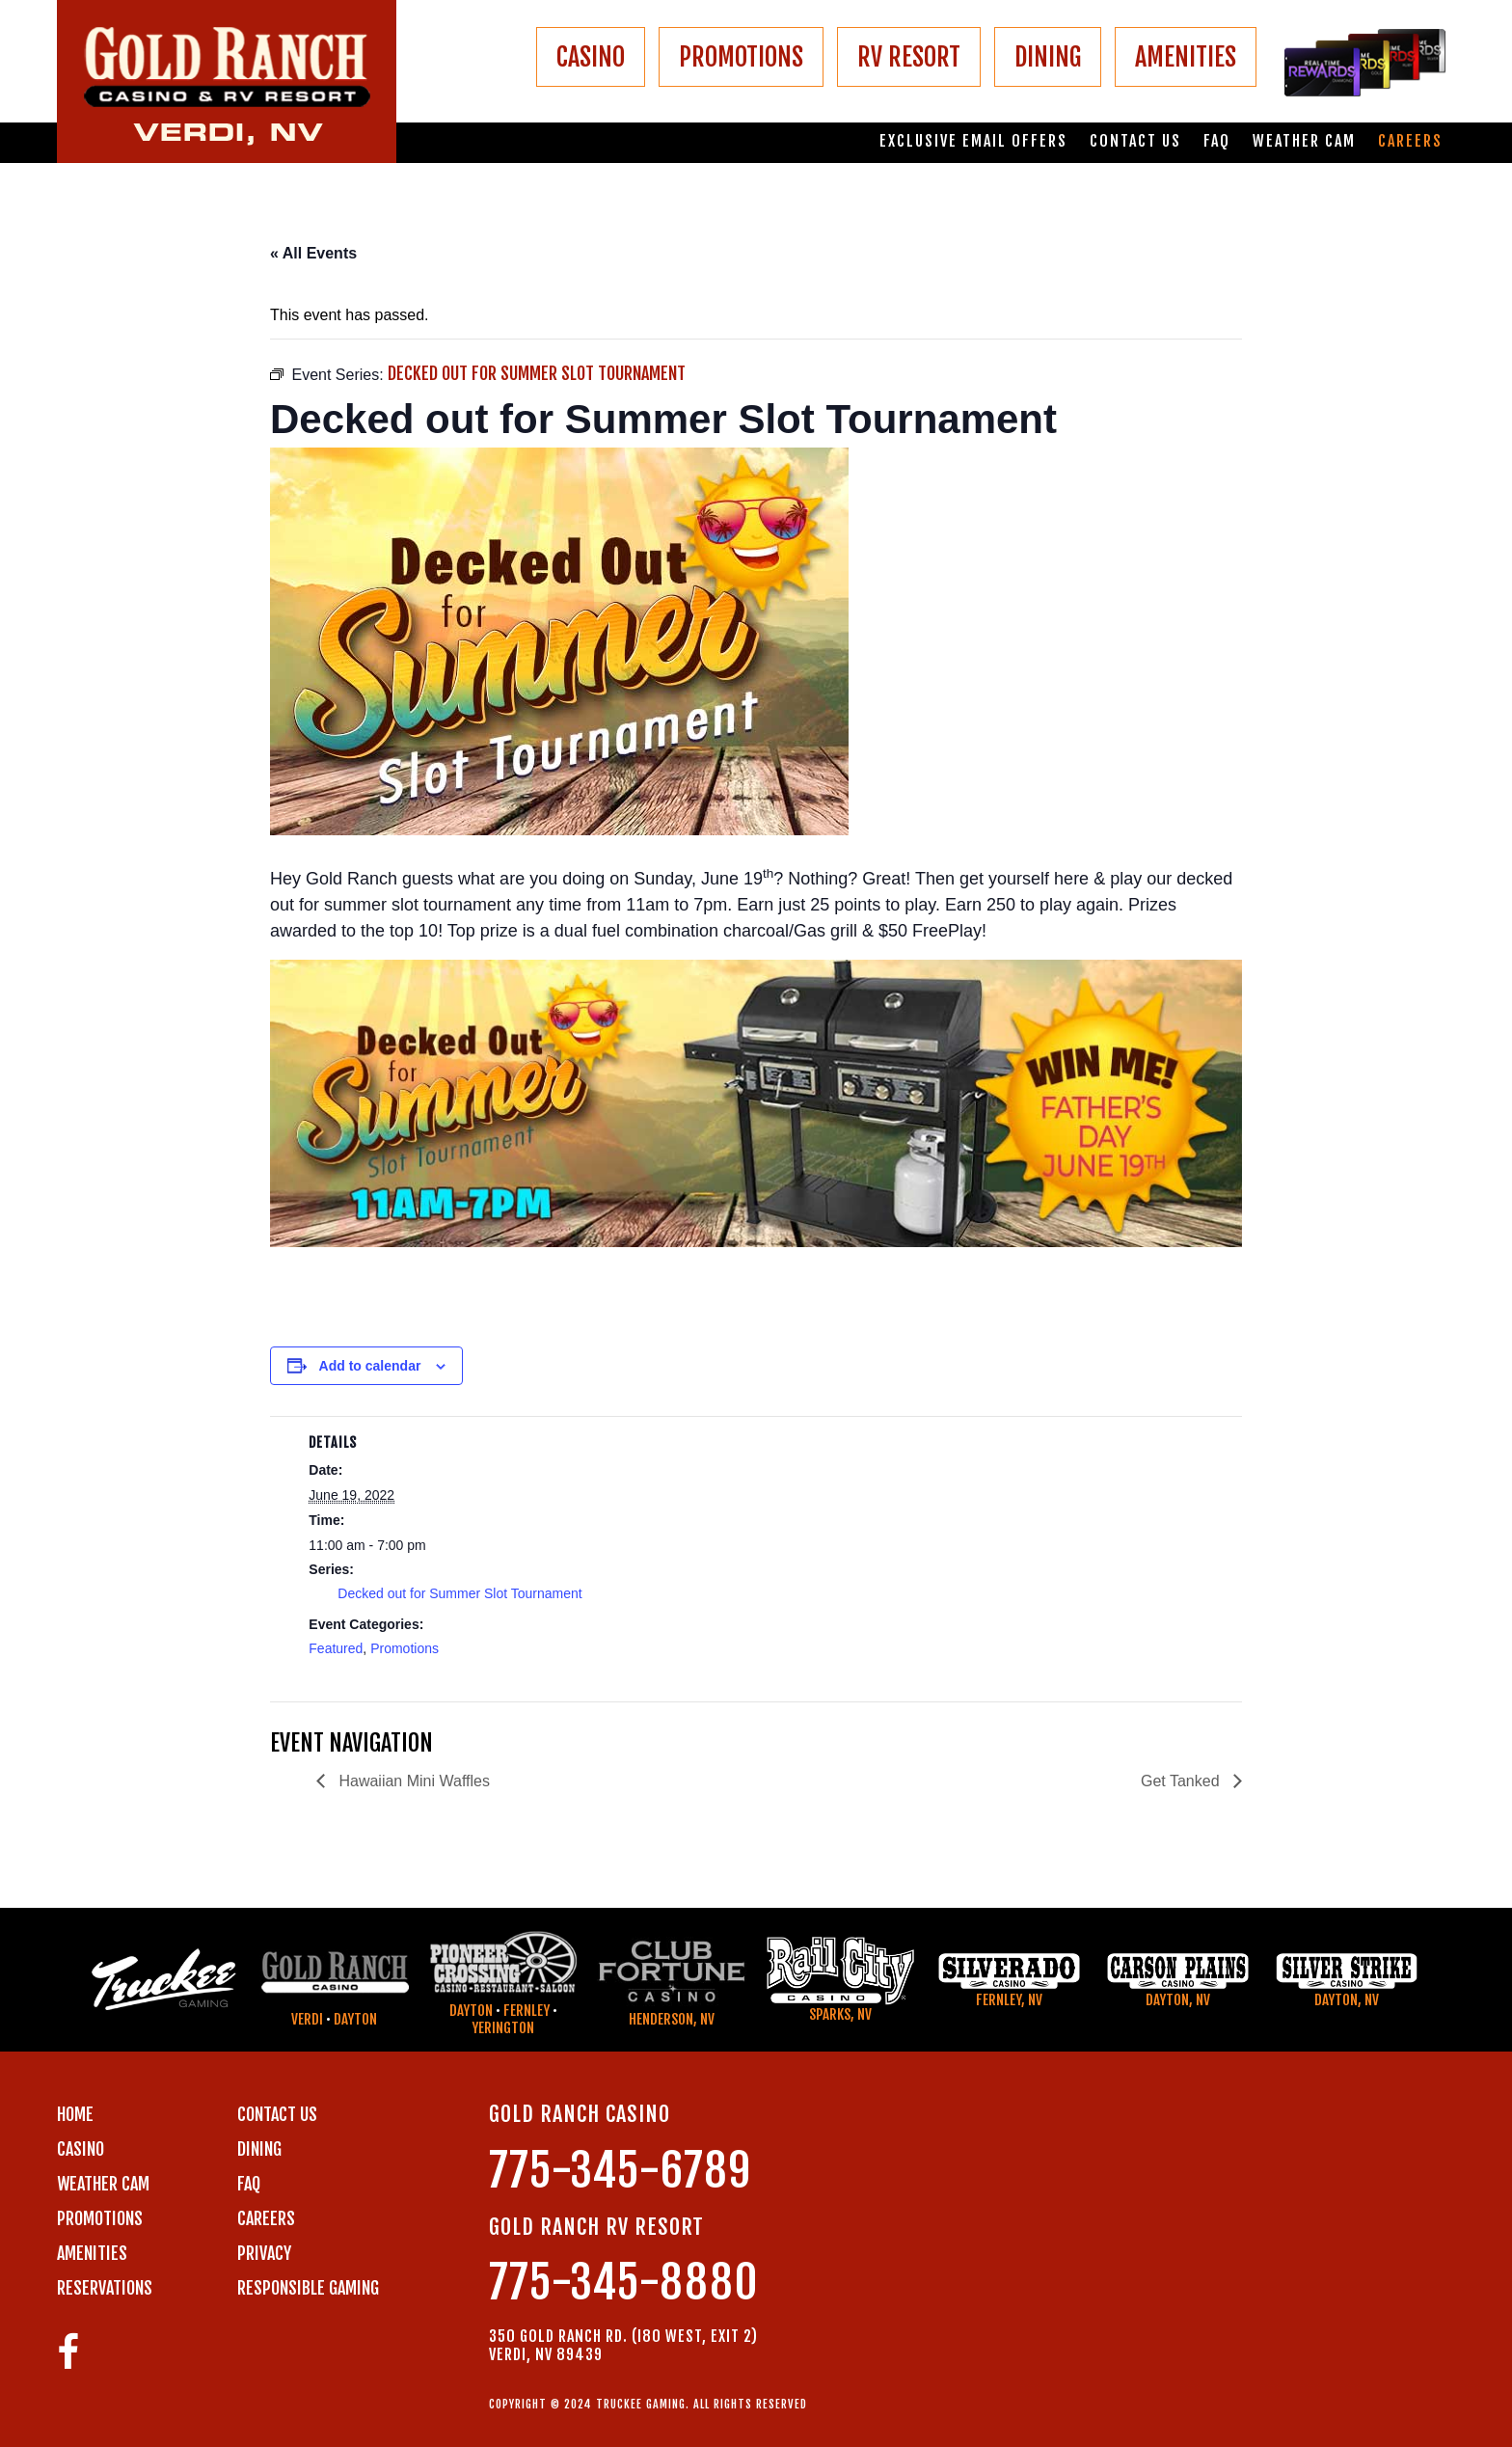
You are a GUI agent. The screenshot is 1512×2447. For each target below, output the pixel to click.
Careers (1410, 141)
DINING (1047, 56)
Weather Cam (1304, 141)
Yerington (503, 2028)
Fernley (526, 2010)
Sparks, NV (840, 2014)
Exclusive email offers (973, 141)
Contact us (1135, 141)
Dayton (355, 2019)
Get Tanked (1182, 1781)
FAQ (1216, 141)
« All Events (313, 253)
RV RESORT (908, 56)
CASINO (590, 56)
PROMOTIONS (741, 56)
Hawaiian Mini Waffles (412, 1781)
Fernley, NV (1009, 2000)
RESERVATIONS (104, 2287)
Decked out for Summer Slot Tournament (459, 1593)
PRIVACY (264, 2253)
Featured (336, 1648)
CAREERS (266, 2218)
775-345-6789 (620, 2170)
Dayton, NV (1178, 2000)
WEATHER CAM (103, 2183)
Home (75, 2114)
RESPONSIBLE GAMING (308, 2287)
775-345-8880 (624, 2282)
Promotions (404, 1648)
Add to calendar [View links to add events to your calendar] (370, 1365)
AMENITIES (1185, 56)
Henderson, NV (672, 2019)
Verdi (307, 2019)
